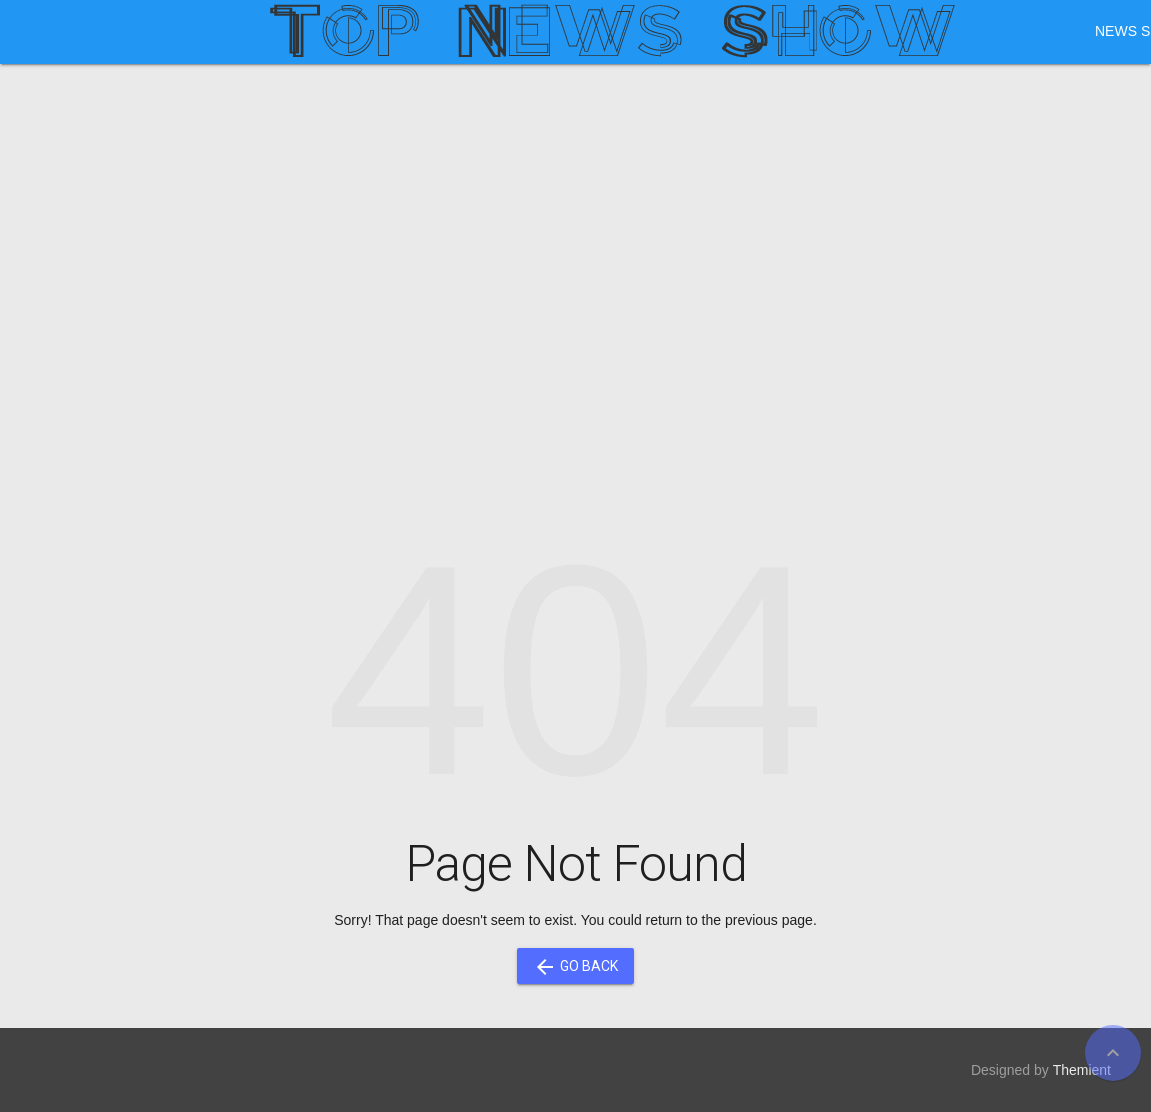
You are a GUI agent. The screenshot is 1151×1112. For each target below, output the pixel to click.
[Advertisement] (575, 234)
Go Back (575, 966)
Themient (1082, 1070)
